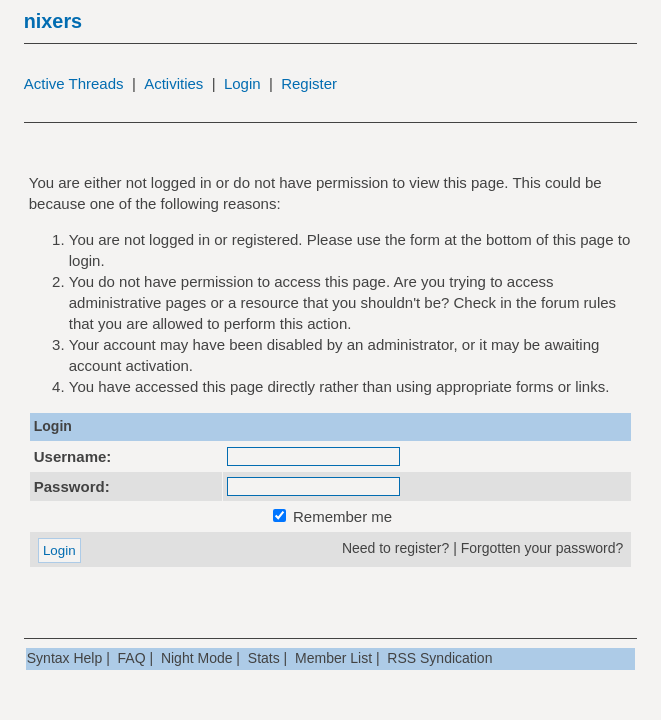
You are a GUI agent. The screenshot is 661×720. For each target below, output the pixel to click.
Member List (333, 658)
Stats (264, 658)
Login (242, 83)
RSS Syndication (439, 658)
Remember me (332, 516)
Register (309, 83)
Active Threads (74, 83)
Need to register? (395, 548)
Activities (173, 83)
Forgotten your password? (542, 548)
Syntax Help (64, 658)
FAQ (132, 658)
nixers (53, 21)
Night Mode (197, 658)
